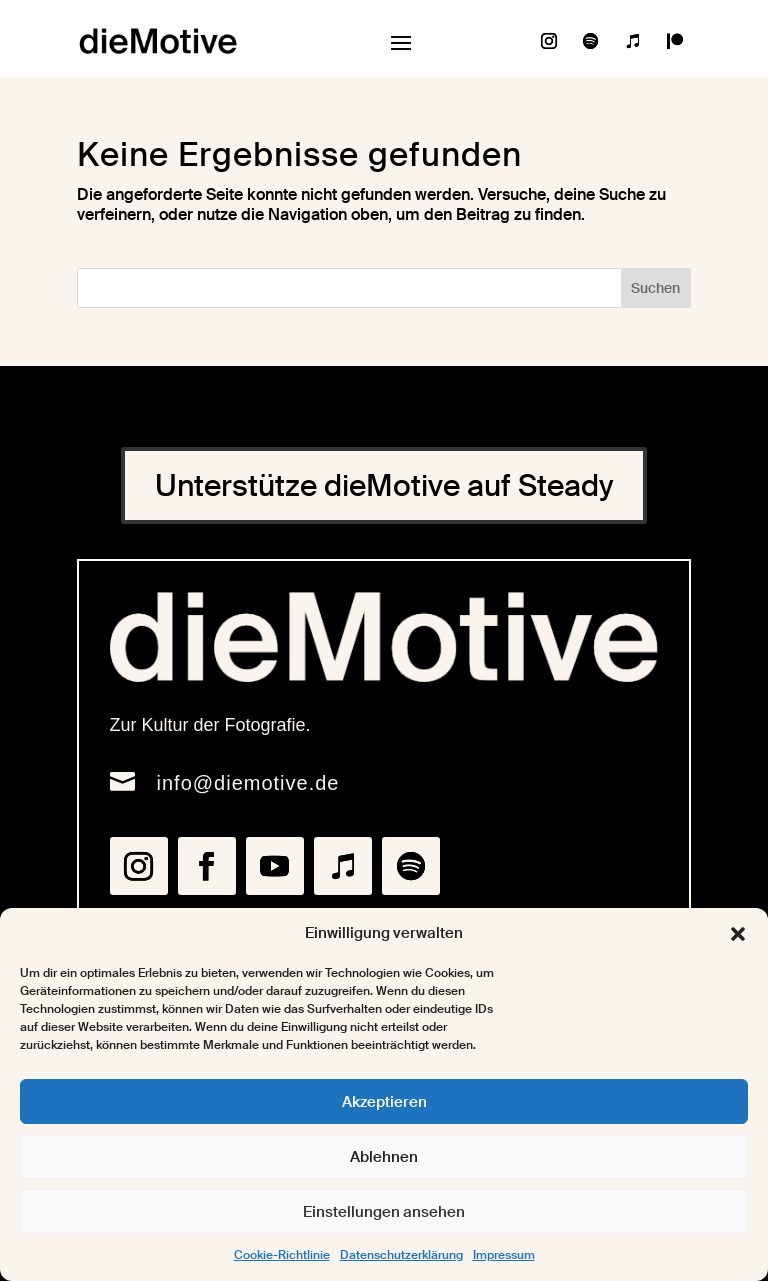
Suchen (655, 288)
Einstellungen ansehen (384, 1212)
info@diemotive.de (248, 783)
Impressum (504, 1255)
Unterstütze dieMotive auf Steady (384, 485)
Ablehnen (384, 1157)
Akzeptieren (384, 1102)
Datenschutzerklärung (401, 1255)
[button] (738, 934)
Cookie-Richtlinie (282, 1255)
